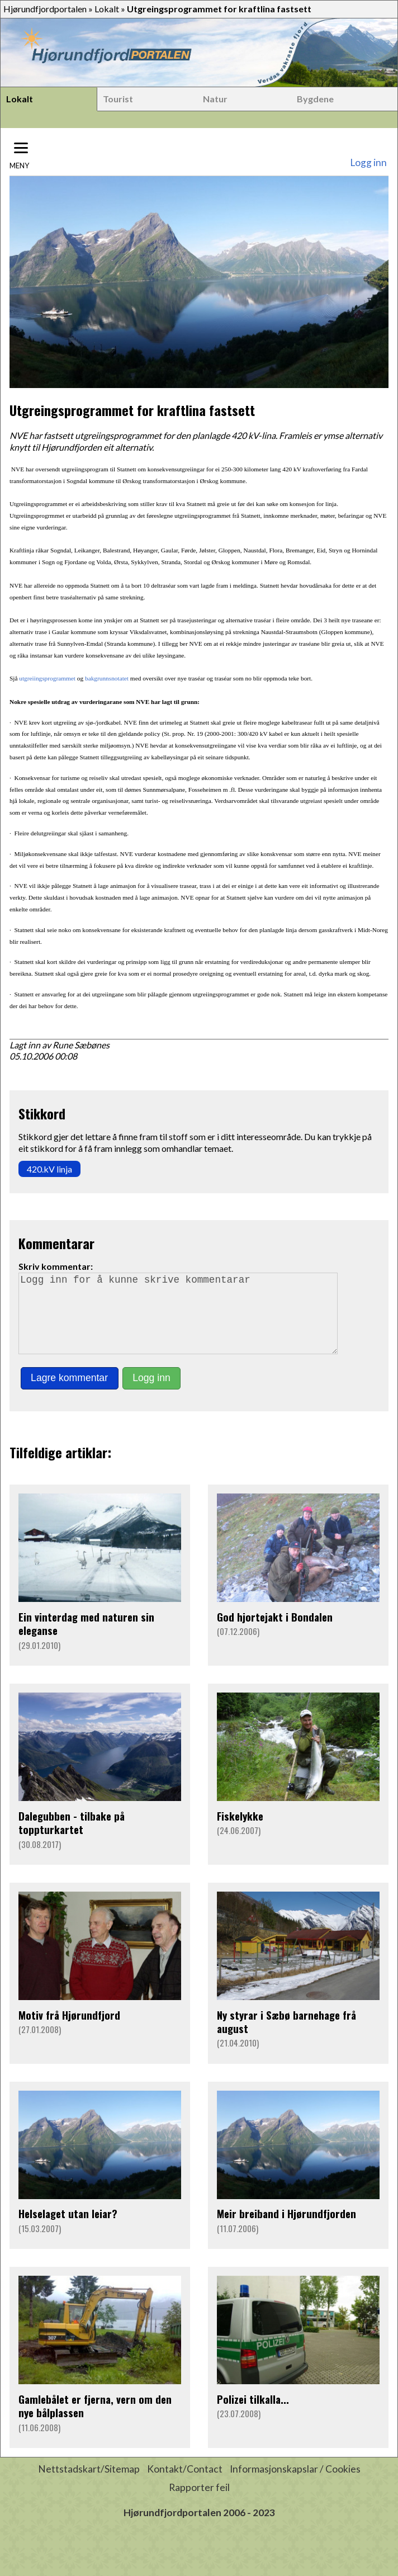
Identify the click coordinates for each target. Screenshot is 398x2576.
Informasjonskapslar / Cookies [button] (295, 2484)
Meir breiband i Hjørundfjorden (286, 2229)
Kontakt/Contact (184, 2484)
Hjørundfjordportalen (45, 8)
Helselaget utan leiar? (67, 2229)
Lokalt (106, 8)
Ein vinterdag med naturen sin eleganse (86, 1639)
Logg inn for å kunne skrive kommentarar (182, 1321)
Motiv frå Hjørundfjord (69, 2030)
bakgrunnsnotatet (107, 678)
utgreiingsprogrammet (47, 678)
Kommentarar (56, 1243)
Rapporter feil (199, 2503)
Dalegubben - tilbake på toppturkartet (71, 1838)
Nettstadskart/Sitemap (89, 2484)
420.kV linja (49, 1169)
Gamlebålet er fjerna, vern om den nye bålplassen (95, 2421)
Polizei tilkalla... (253, 2414)
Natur (215, 98)
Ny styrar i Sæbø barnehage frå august (286, 2037)
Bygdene (315, 98)
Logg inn (368, 162)
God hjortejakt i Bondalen (275, 1632)
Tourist (118, 98)
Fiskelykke (240, 1831)
